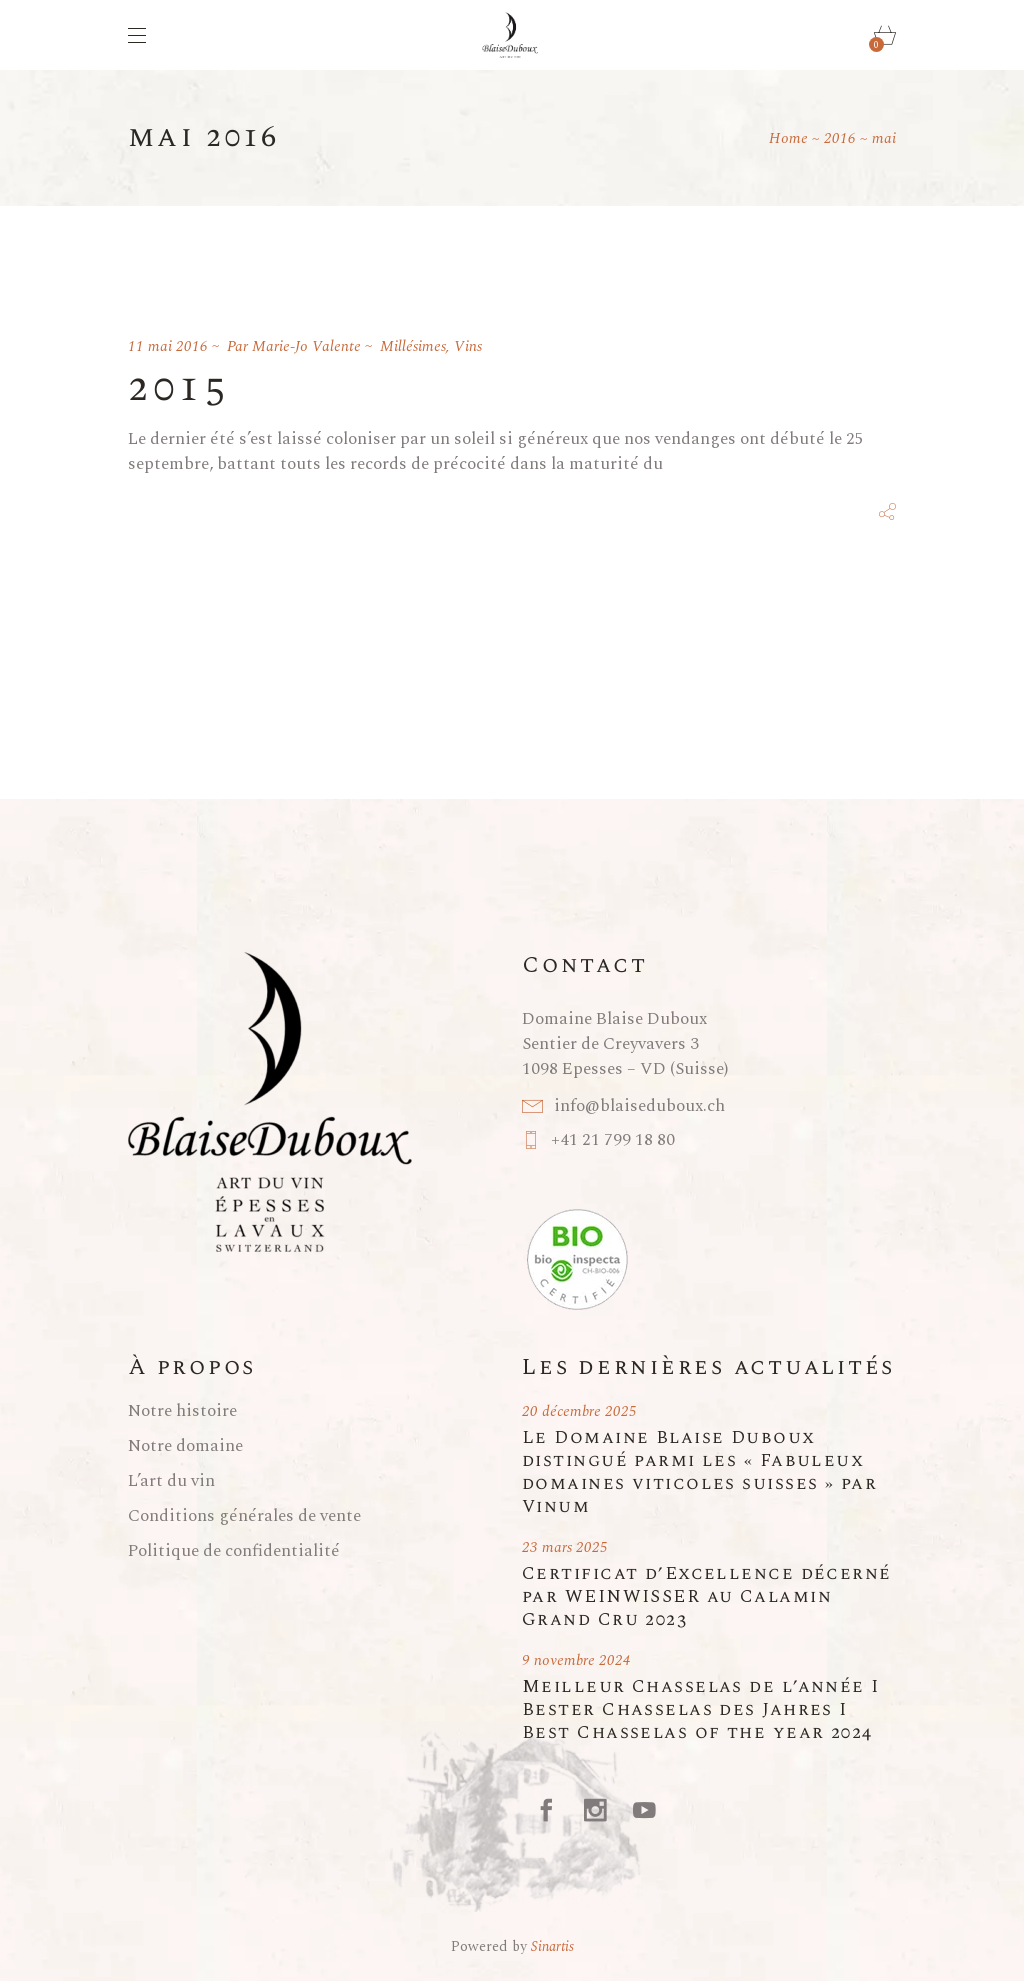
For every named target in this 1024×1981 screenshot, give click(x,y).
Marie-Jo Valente (306, 346)
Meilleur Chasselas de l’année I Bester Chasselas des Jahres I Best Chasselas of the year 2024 (701, 1709)
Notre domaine (185, 1446)
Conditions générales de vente (244, 1516)
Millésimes (413, 346)
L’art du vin (171, 1481)
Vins (468, 346)
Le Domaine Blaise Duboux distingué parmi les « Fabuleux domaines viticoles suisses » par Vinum (699, 1472)
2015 (179, 388)
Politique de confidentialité (234, 1551)
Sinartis (552, 1946)
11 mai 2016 (168, 346)
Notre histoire (182, 1411)
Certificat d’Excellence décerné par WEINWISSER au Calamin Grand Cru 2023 (707, 1596)
